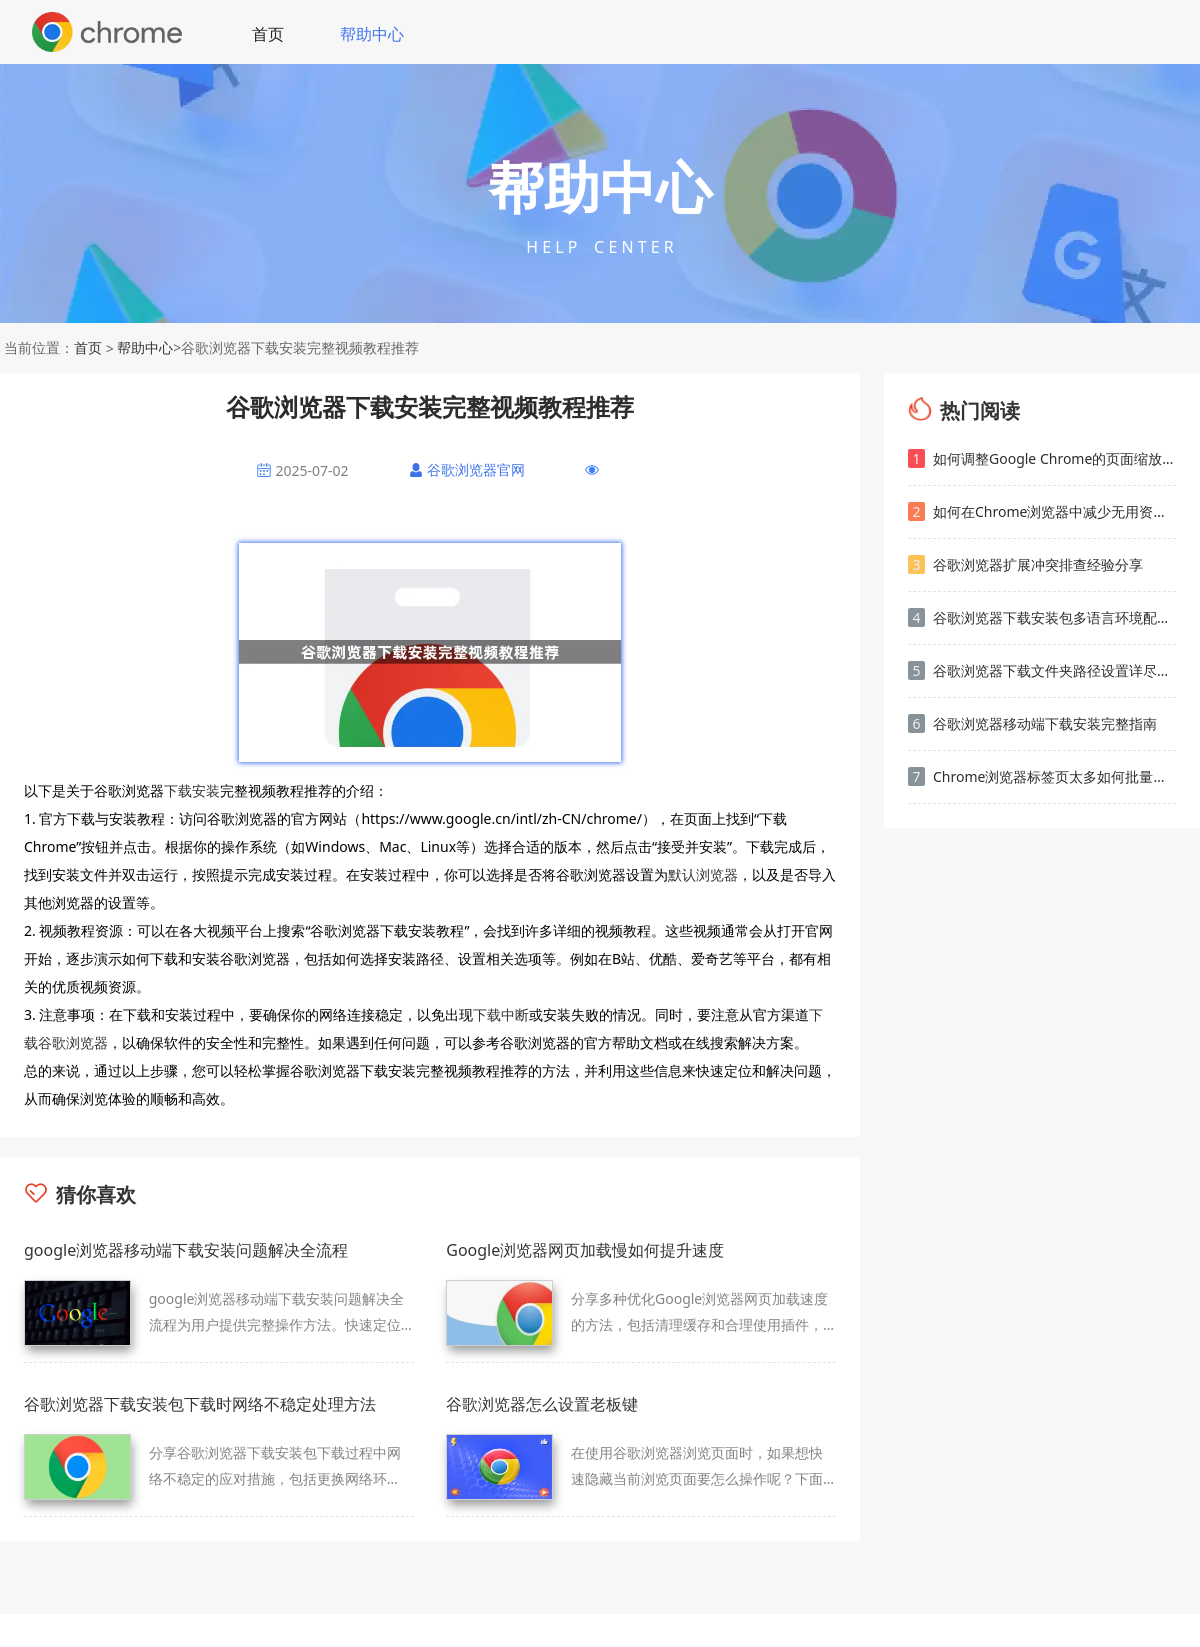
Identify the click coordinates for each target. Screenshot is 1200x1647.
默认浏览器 (703, 874)
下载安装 (192, 790)
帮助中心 (372, 34)
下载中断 (501, 1014)
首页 (268, 34)
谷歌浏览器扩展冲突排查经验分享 (1025, 564)
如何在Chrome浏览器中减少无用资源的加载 (1042, 511)
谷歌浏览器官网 (476, 469)
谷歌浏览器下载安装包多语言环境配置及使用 (1042, 617)
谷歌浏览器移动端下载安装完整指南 (1032, 723)
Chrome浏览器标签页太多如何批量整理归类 (1042, 776)
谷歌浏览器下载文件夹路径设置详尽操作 (1042, 670)
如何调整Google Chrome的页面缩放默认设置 (1042, 458)
